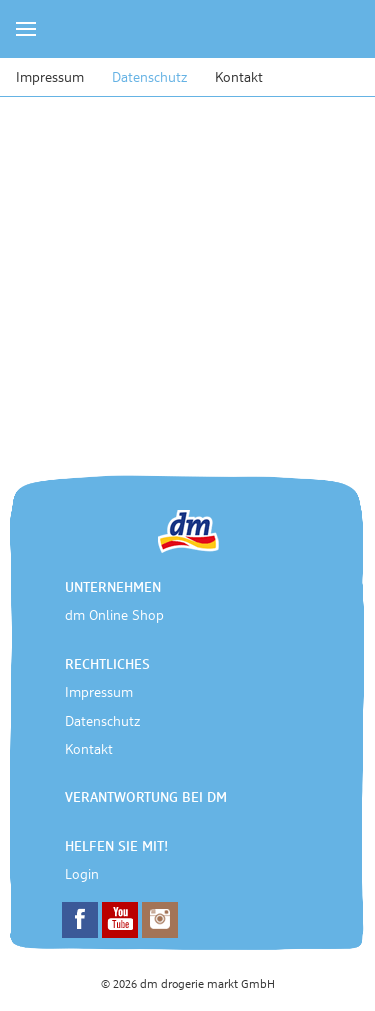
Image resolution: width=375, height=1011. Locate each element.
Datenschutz (149, 78)
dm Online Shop (114, 616)
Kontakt (239, 78)
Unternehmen (113, 588)
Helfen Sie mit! (116, 847)
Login (82, 875)
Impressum (50, 78)
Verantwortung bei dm (146, 798)
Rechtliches (107, 665)
